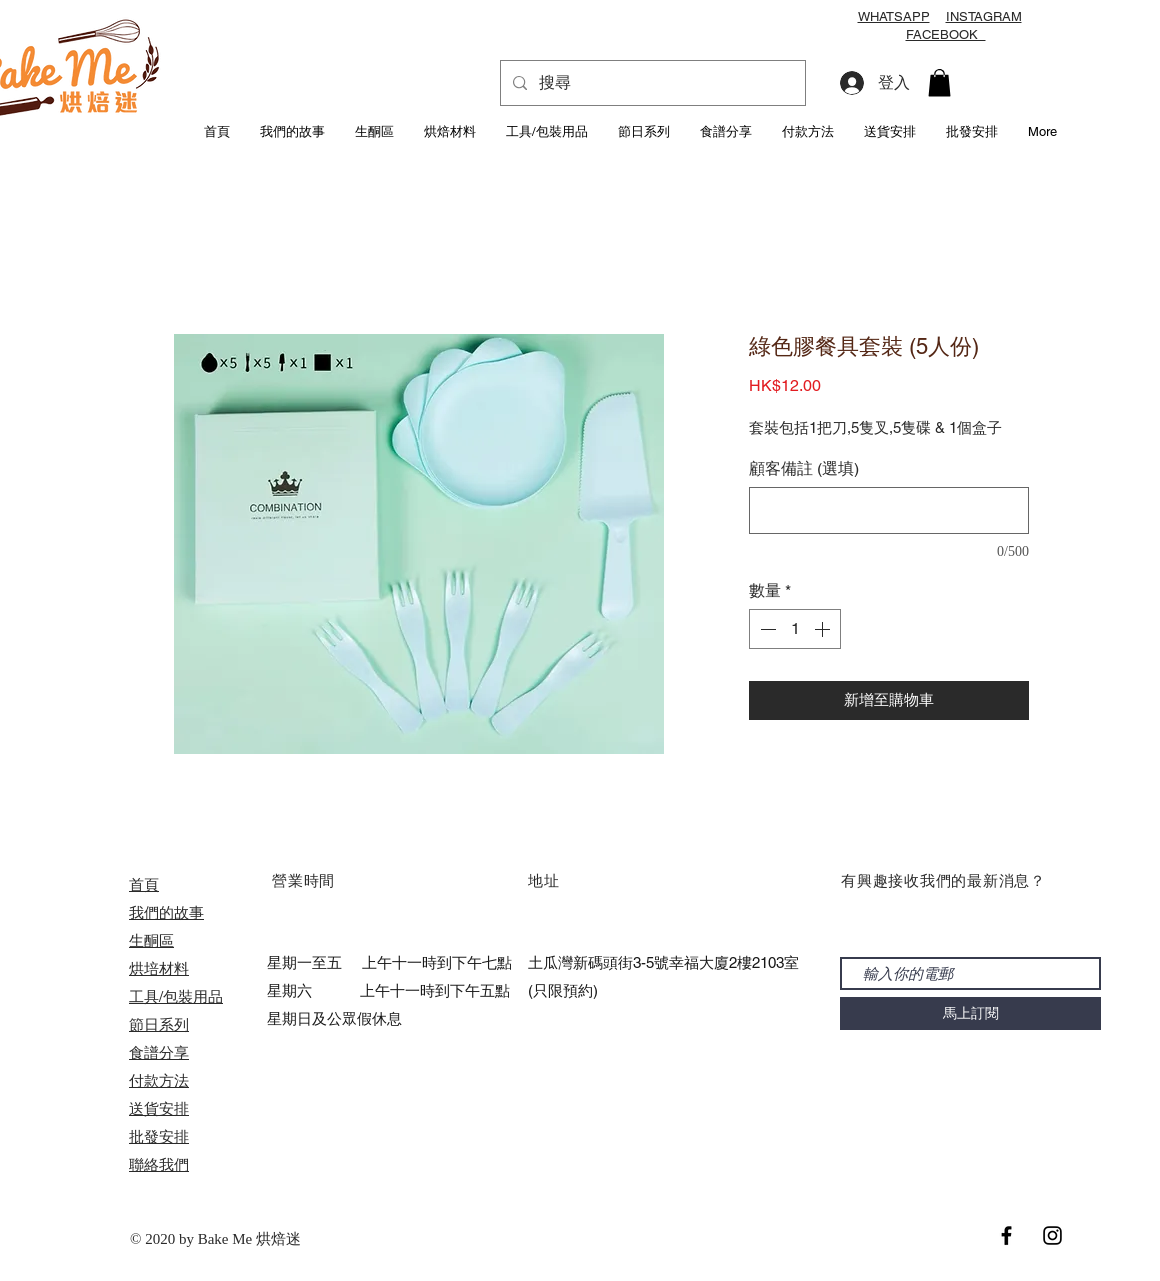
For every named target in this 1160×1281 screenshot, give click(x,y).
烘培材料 (159, 968)
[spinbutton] (795, 629)
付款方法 (159, 1080)
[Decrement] (766, 629)
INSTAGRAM (984, 16)
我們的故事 (166, 912)
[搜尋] (651, 83)
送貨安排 (159, 1108)
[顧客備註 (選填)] (889, 510)
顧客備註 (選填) (804, 468)
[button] (939, 82)
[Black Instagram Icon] (1052, 1235)
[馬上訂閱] (970, 1013)
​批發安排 (159, 1136)
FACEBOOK (946, 34)
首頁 (144, 884)
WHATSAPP (894, 16)
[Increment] (824, 629)
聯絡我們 (159, 1164)
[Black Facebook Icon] (1006, 1235)
